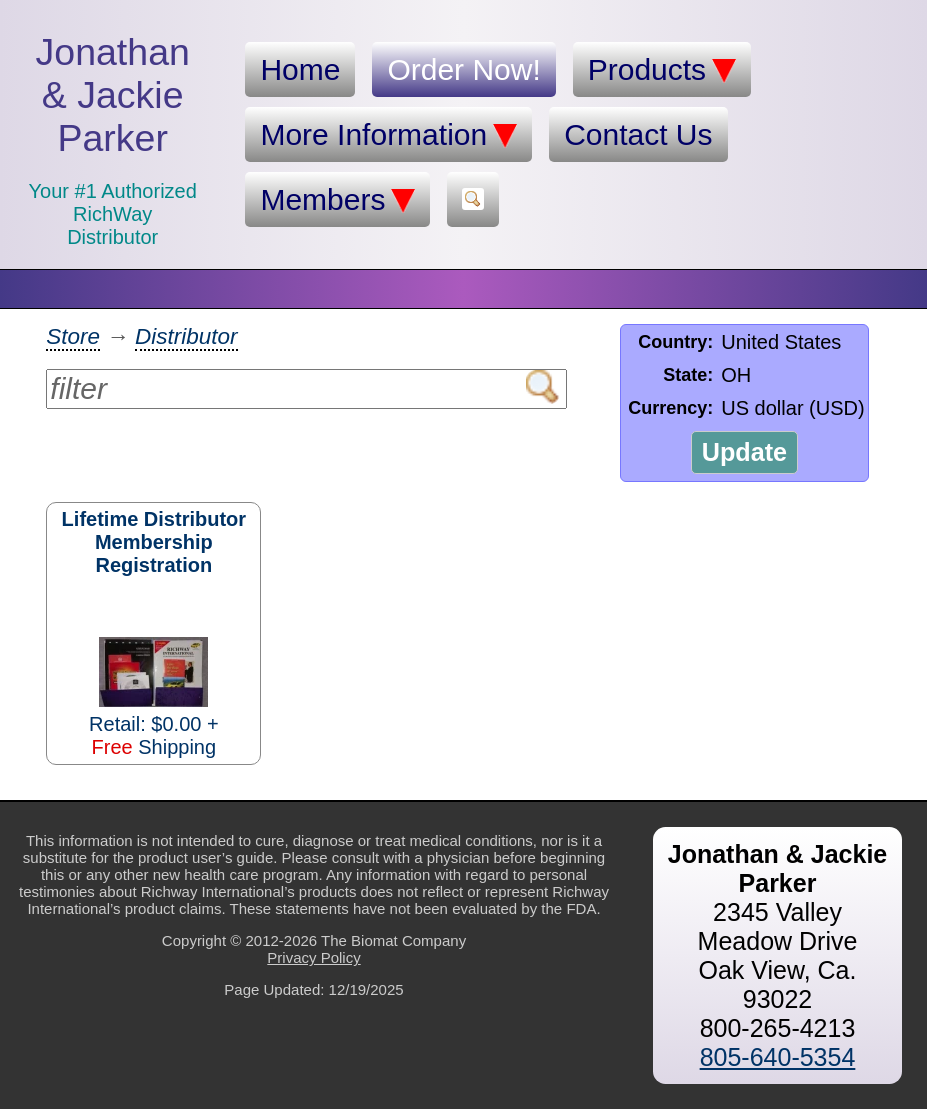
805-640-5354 (778, 1057)
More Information (388, 135)
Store (73, 336)
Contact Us (638, 134)
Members (337, 200)
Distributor (186, 336)
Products (662, 70)
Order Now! (463, 69)
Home (300, 69)
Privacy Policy (313, 957)
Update (744, 452)
